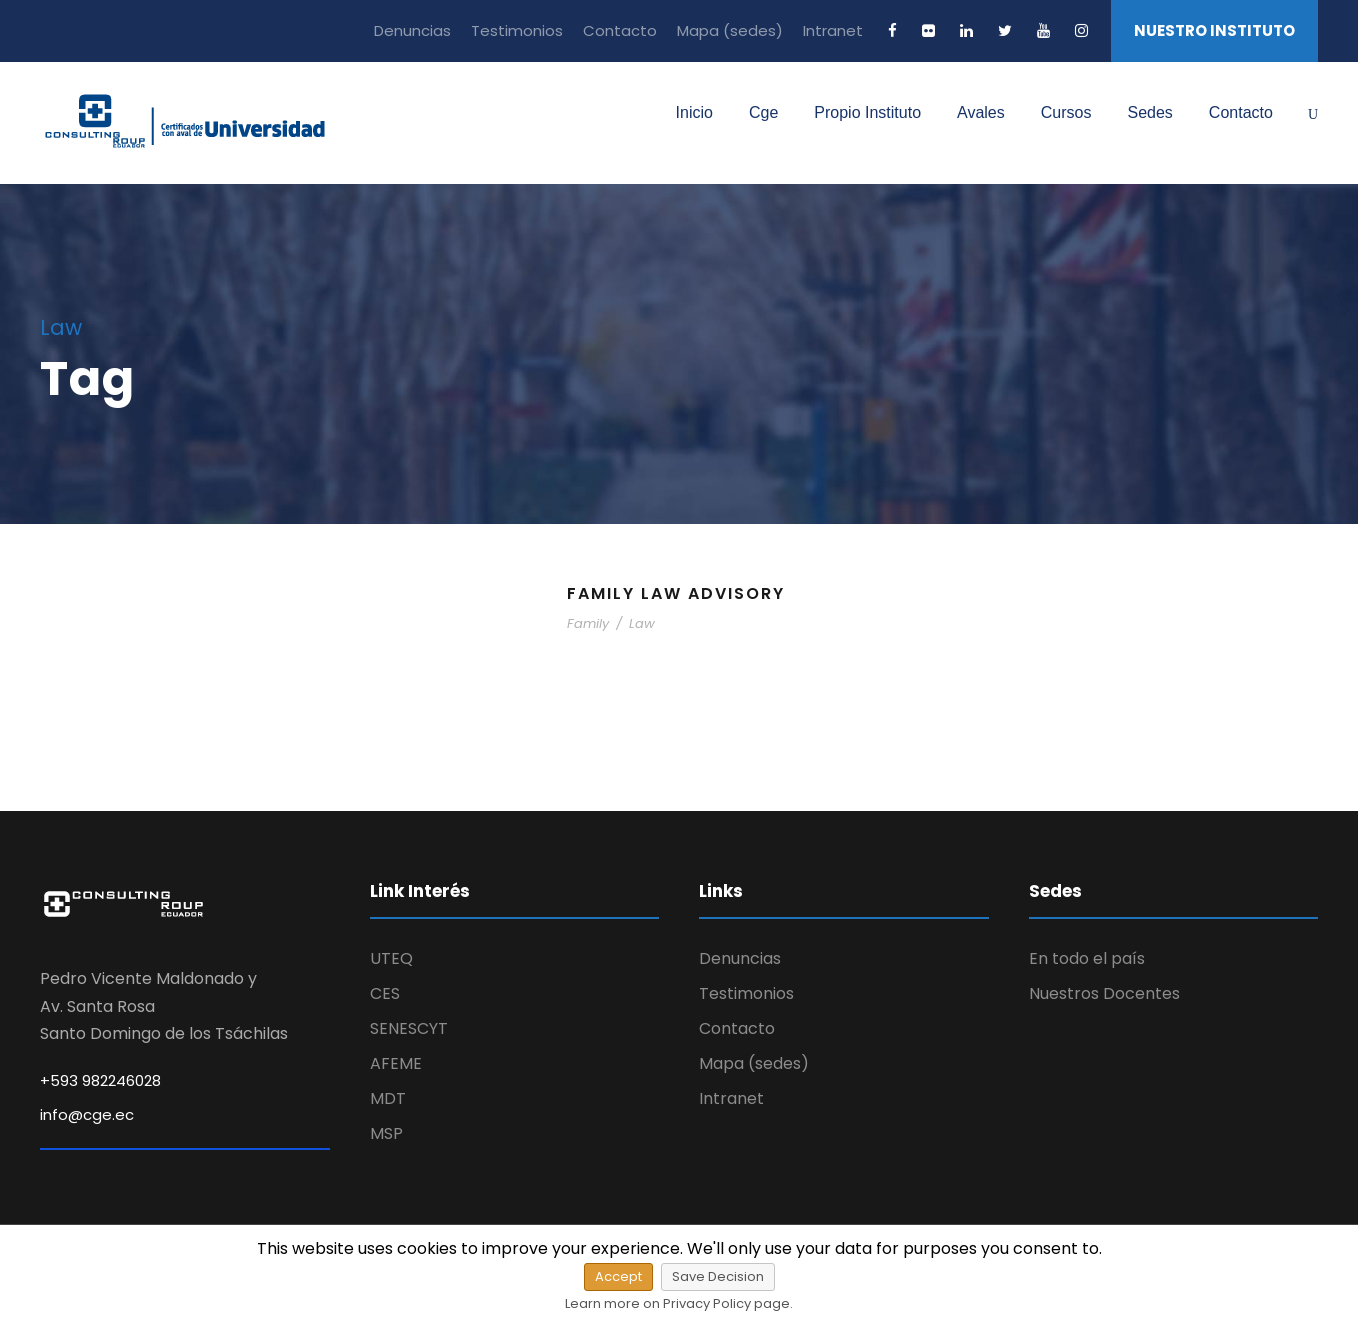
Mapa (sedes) (730, 30)
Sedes (1149, 112)
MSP (386, 1133)
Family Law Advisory (676, 593)
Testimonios (517, 30)
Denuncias (412, 30)
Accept (618, 1276)
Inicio (694, 112)
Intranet (833, 30)
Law (642, 623)
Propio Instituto (867, 112)
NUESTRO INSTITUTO (1214, 30)
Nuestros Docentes (1104, 993)
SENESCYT (409, 1028)
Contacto (620, 30)
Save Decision (718, 1276)
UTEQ (391, 958)
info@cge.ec (87, 1114)
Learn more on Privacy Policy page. (679, 1303)
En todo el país (1087, 958)
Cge (763, 112)
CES (385, 993)
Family (588, 623)
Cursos (1066, 112)
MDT (388, 1098)
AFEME (396, 1063)
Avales (981, 112)
